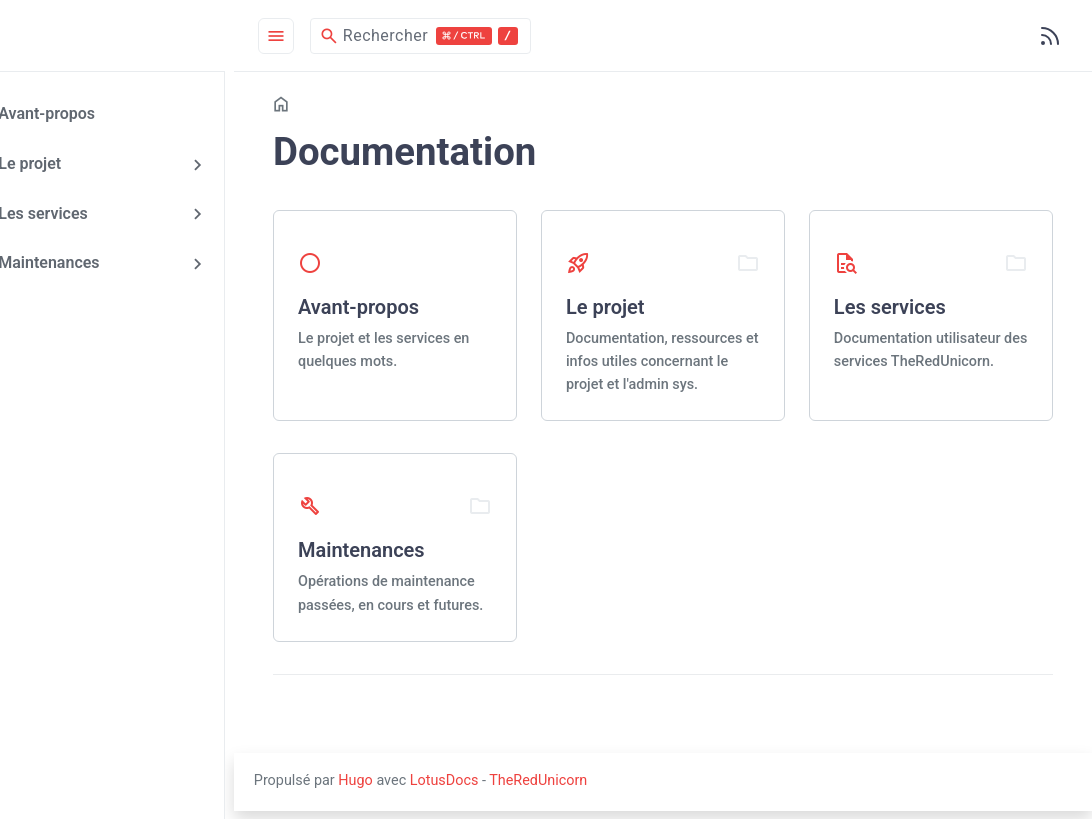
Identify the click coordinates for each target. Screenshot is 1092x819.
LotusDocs (510, 788)
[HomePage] (150, 36)
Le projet (73, 163)
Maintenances (92, 261)
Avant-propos (90, 114)
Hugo (422, 788)
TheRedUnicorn (604, 788)
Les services (87, 212)
